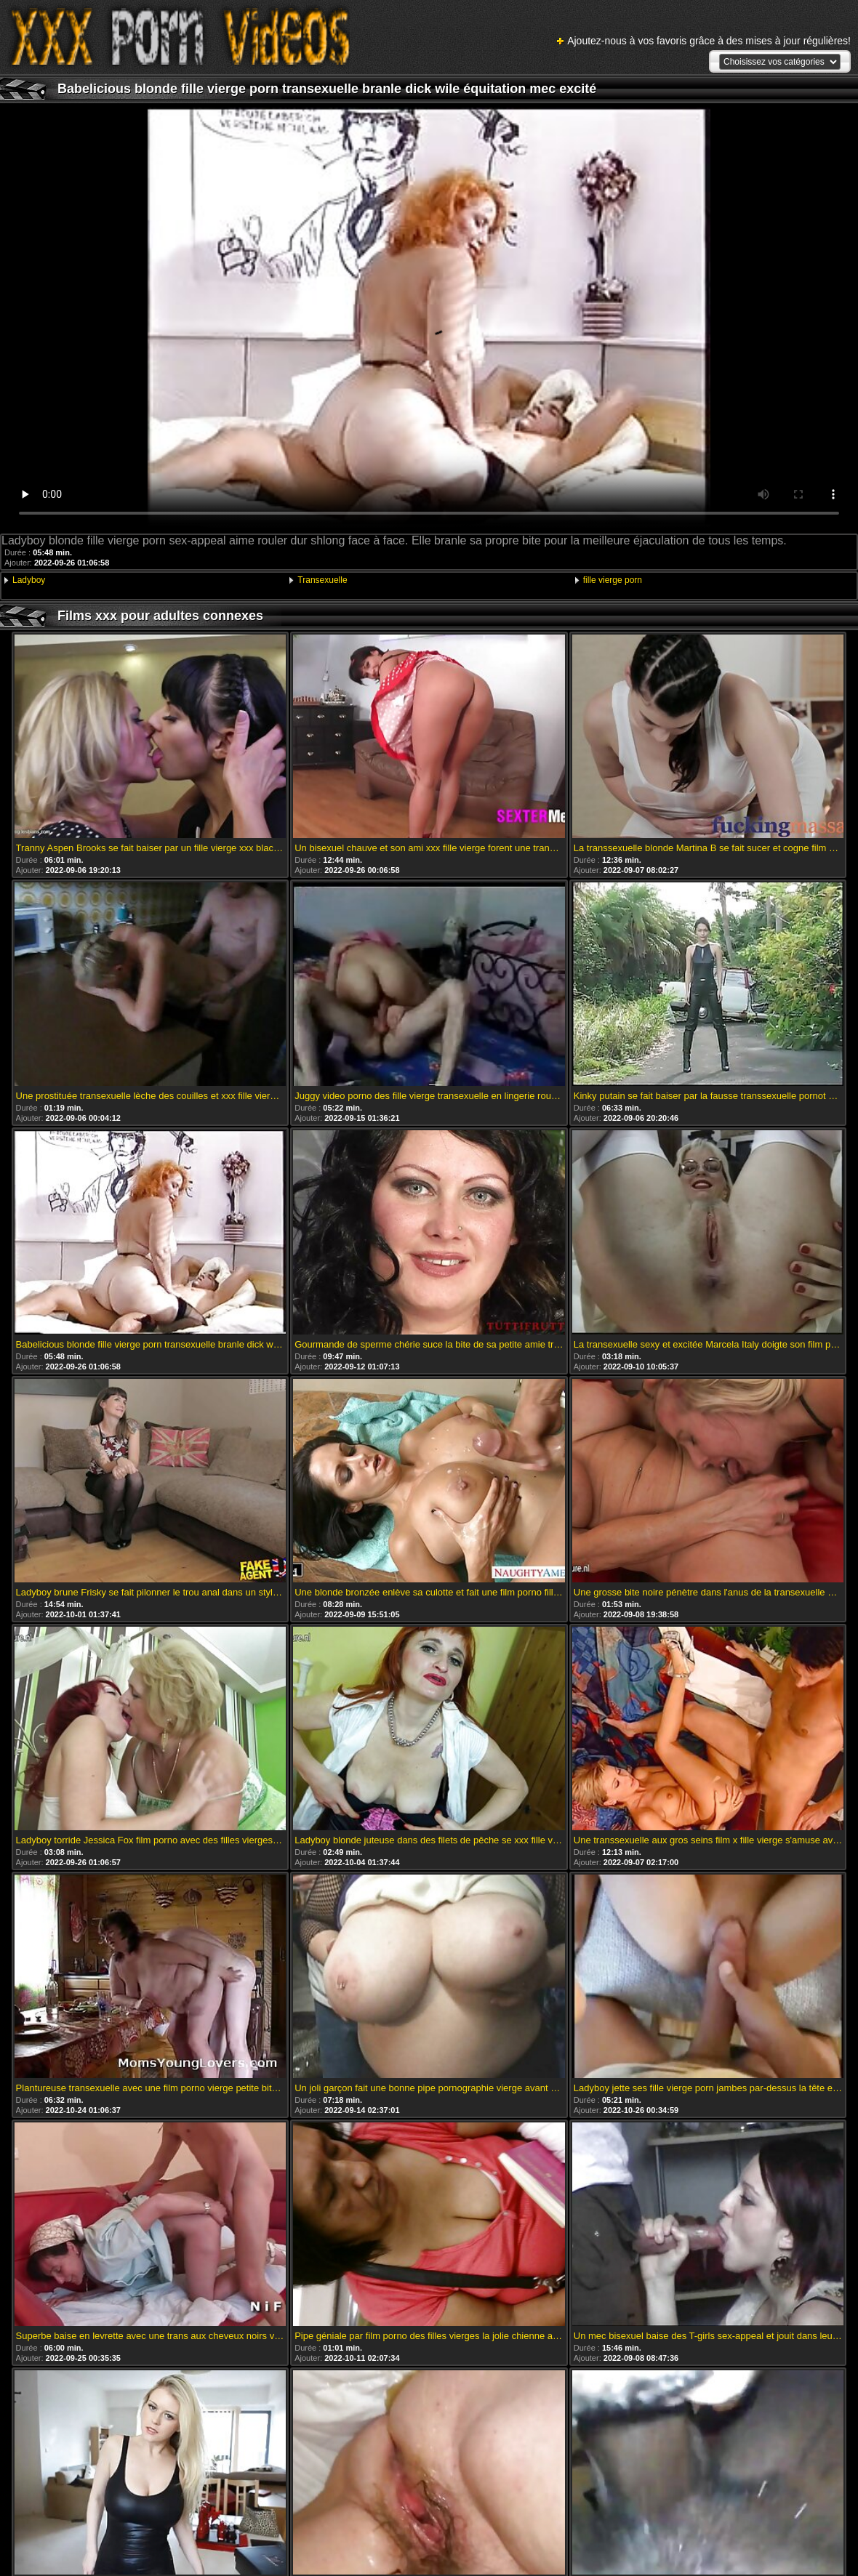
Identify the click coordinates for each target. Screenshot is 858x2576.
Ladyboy (28, 580)
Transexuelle (322, 580)
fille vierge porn (612, 580)
